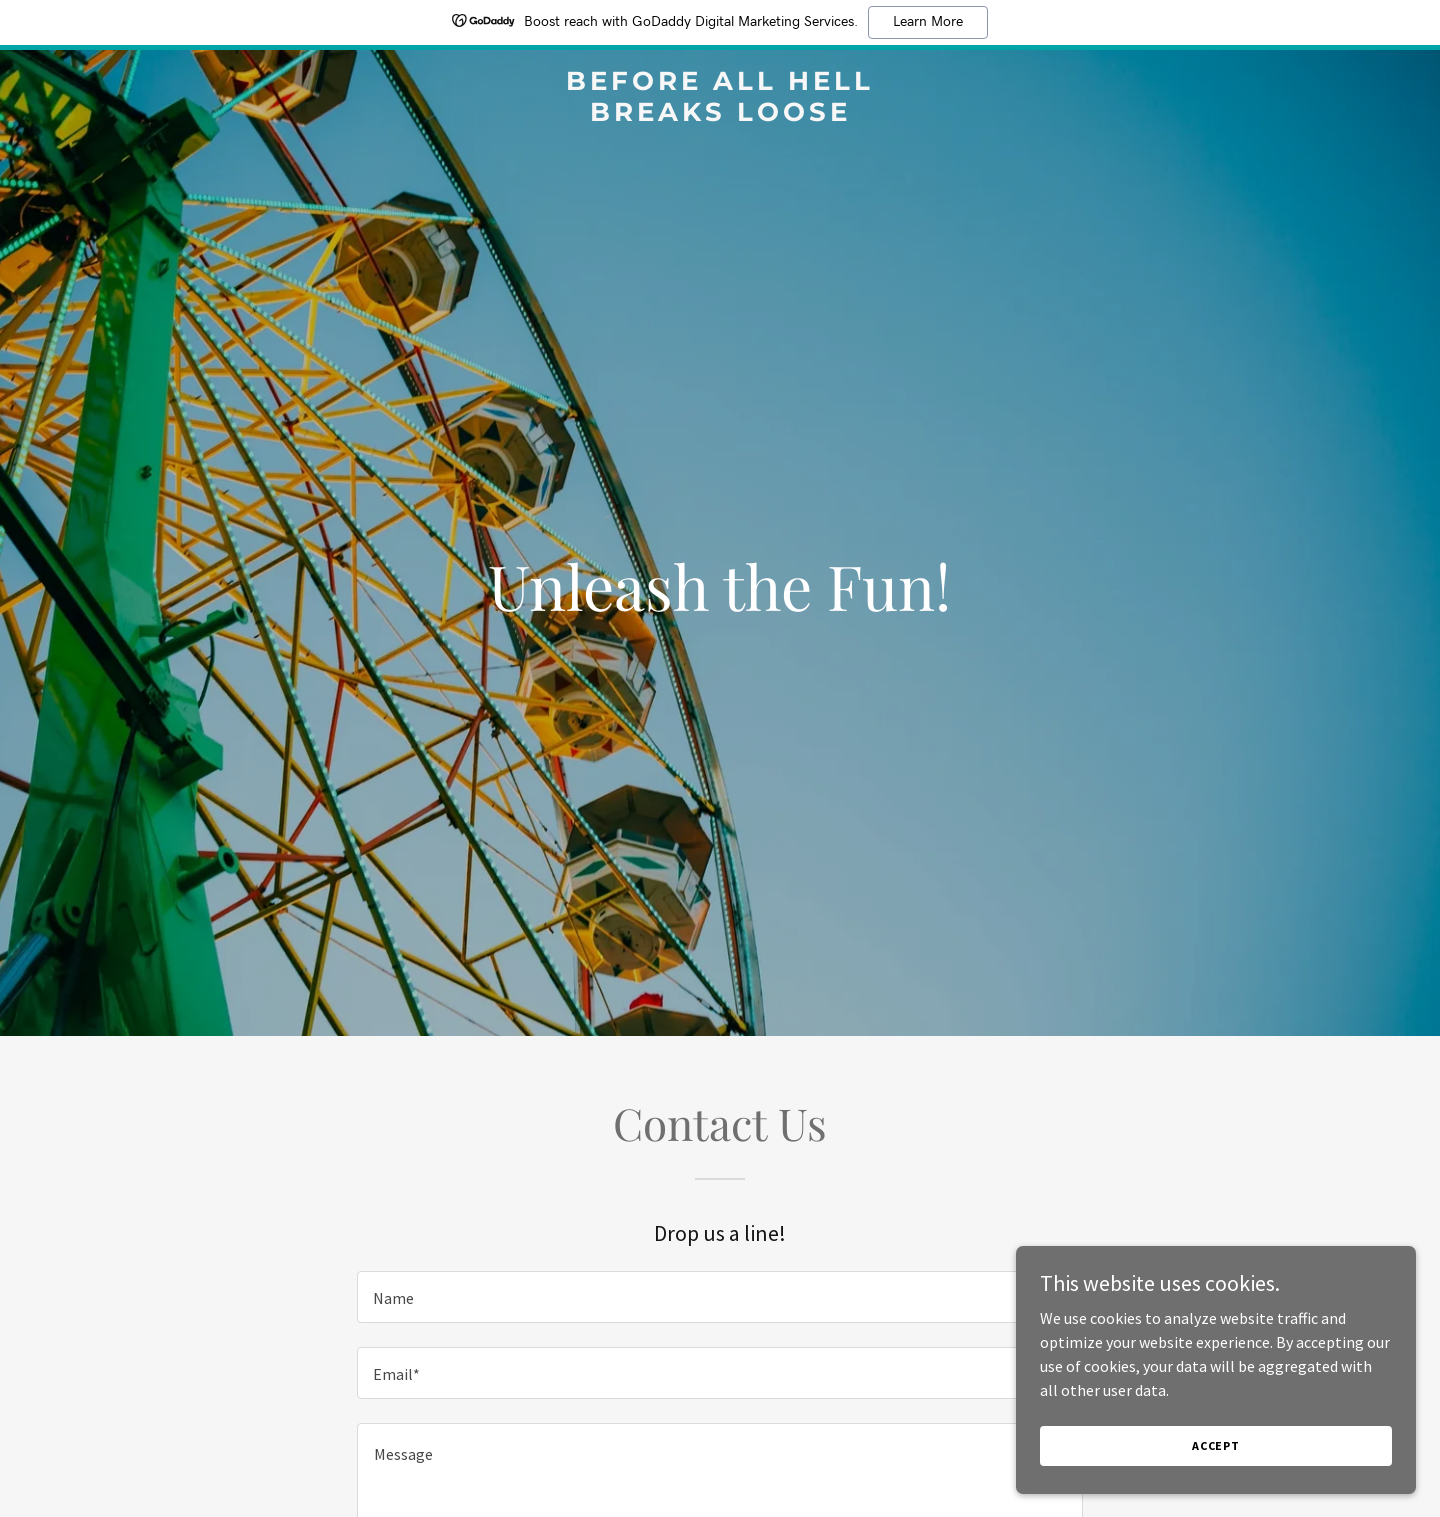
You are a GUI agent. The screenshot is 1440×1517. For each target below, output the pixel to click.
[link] (720, 115)
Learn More (928, 22)
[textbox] (719, 1297)
